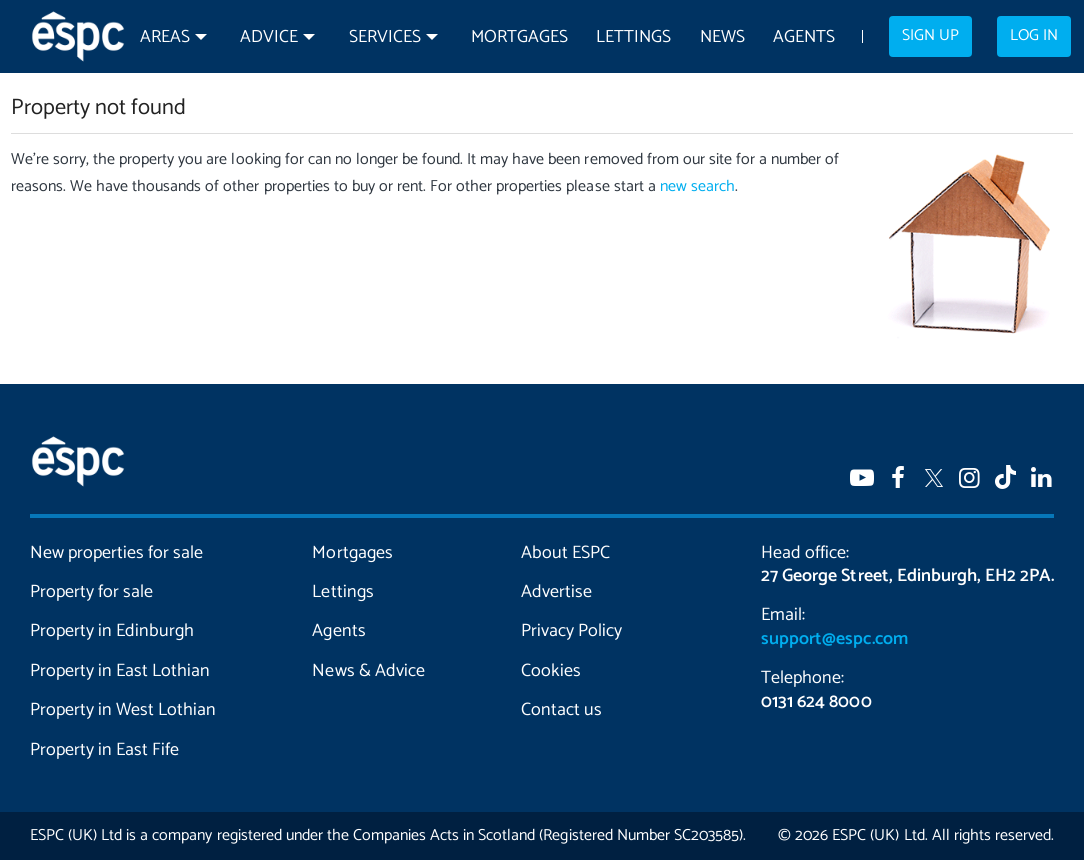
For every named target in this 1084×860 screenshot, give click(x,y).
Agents (804, 37)
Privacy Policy (571, 631)
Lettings (633, 37)
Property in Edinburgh (112, 631)
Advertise (556, 592)
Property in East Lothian (120, 671)
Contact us (561, 710)
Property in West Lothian (123, 710)
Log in (1034, 36)
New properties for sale (116, 553)
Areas (165, 37)
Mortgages (519, 37)
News (722, 37)
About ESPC (565, 553)
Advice (269, 37)
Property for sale (91, 592)
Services (385, 37)
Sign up (930, 36)
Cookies (551, 671)
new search (697, 186)
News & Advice (368, 671)
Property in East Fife (104, 750)
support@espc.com (834, 639)
